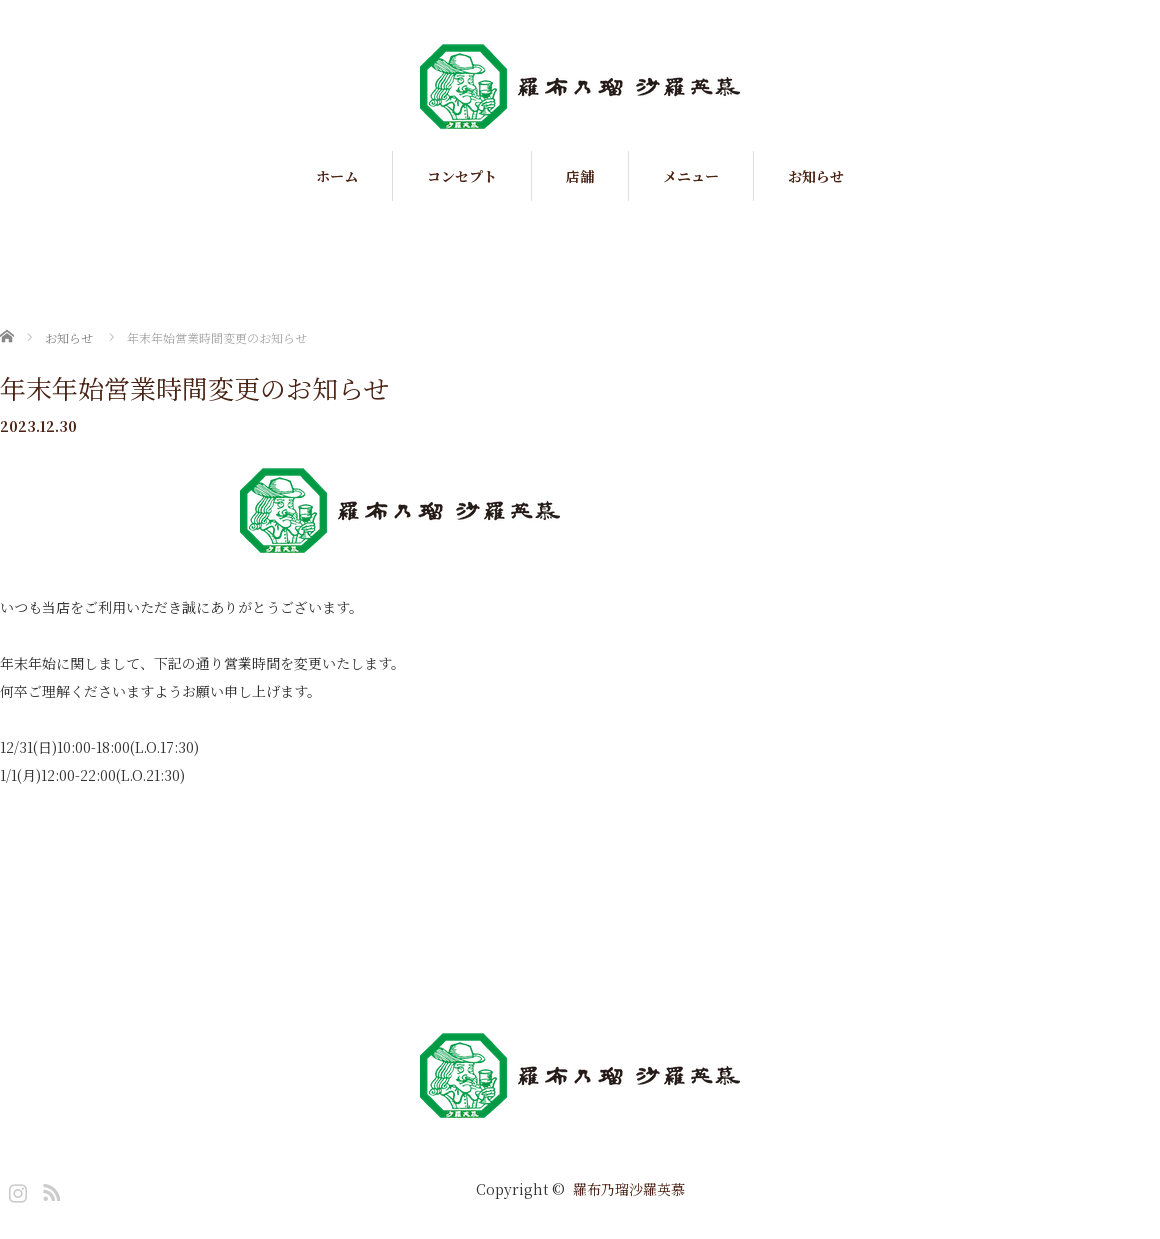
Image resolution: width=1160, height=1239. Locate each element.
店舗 (580, 176)
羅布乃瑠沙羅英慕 (629, 1189)
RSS (49, 1189)
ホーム (337, 176)
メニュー (691, 176)
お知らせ (816, 176)
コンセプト (462, 176)
